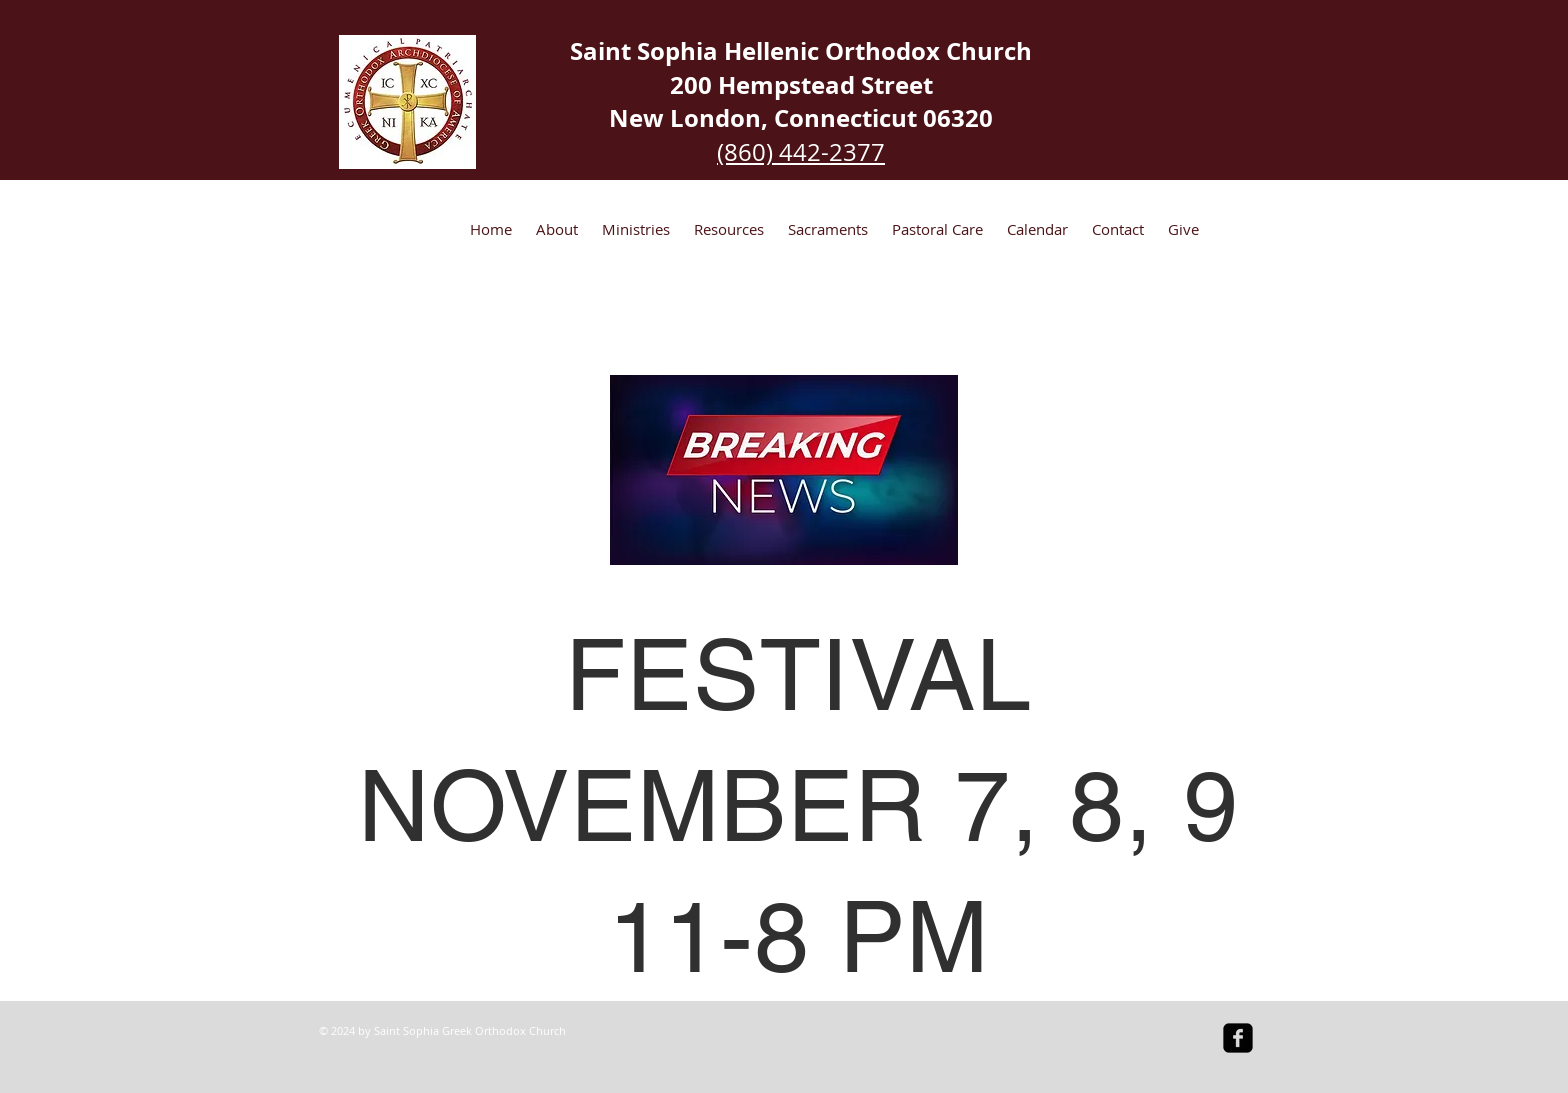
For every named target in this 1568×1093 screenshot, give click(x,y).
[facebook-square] (1238, 1038)
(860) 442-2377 (801, 152)
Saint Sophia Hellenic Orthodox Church (801, 51)
